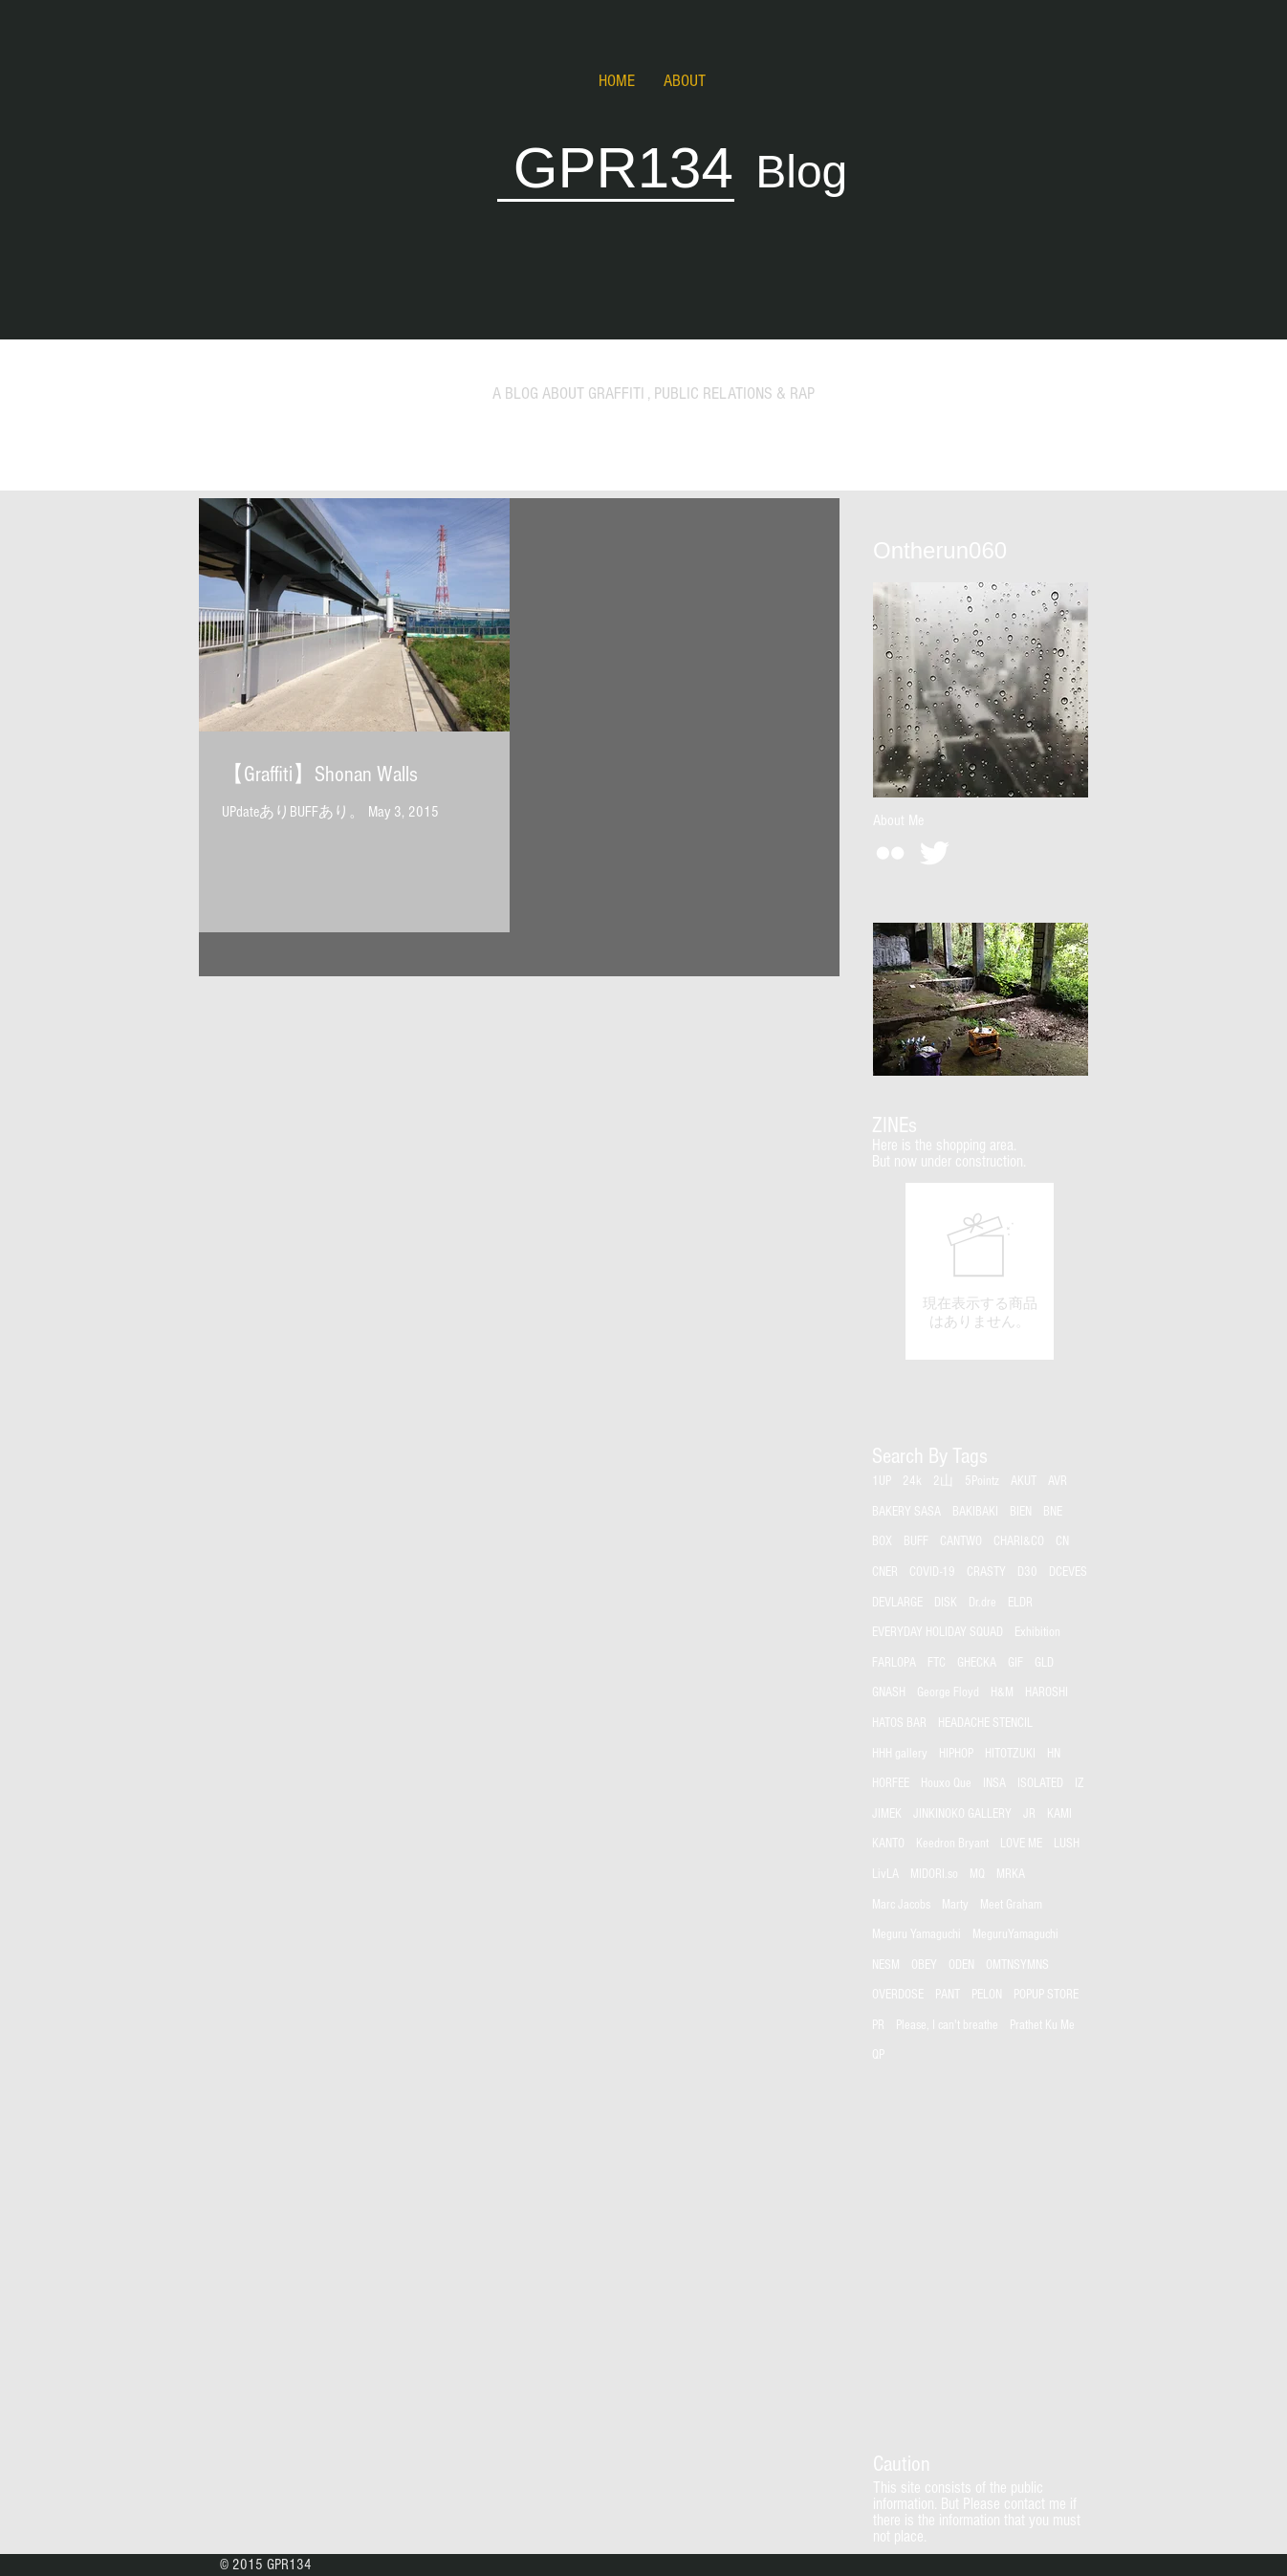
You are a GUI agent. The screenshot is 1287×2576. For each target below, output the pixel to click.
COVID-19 (932, 1572)
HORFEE (890, 1783)
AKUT (1023, 1481)
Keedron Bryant (952, 1843)
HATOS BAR (899, 1723)
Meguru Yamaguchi (916, 1934)
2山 (943, 1481)
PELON (986, 1994)
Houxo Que (946, 1783)
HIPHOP (956, 1753)
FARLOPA (894, 1662)
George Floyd (948, 1692)
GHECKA (976, 1662)
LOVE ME (1021, 1843)
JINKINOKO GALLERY (962, 1814)
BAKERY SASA (906, 1511)
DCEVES (1068, 1572)
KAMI (1059, 1814)
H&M (1002, 1692)
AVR (1057, 1481)
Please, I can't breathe (947, 2025)
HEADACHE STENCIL (985, 1723)
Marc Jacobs (901, 1904)
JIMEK (887, 1814)
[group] (979, 1271)
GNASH (888, 1692)
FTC (936, 1662)
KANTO (888, 1843)
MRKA (1010, 1874)
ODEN (961, 1965)
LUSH (1067, 1843)
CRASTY (986, 1572)
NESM (886, 1965)
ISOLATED (1040, 1783)
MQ (977, 1874)
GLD (1044, 1662)
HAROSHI (1046, 1692)
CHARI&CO (1018, 1541)
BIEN (1021, 1511)
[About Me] (898, 820)
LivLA (885, 1874)
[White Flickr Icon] (890, 853)
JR (1029, 1814)
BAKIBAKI (975, 1511)
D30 (1027, 1572)
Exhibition (1037, 1632)
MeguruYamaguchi (1015, 1934)
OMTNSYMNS (1017, 1965)
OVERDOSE (898, 1994)
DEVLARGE (897, 1602)
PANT (947, 1994)
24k (912, 1481)
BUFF (916, 1541)
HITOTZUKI (1010, 1753)
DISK (945, 1602)
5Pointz (982, 1481)
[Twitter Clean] (934, 853)
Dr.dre (982, 1602)
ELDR (1020, 1602)
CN (1062, 1541)
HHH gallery (899, 1753)
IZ (1079, 1783)
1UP (881, 1481)
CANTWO (961, 1541)
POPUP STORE (1046, 1994)
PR (878, 2025)
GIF (1015, 1662)
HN (1053, 1753)
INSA (994, 1783)
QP (878, 2055)
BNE (1052, 1511)
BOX (882, 1541)
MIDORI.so (934, 1874)
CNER (885, 1572)
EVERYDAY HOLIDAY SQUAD (937, 1632)
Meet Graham (1011, 1904)
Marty (955, 1904)
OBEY (924, 1965)
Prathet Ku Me (1042, 2025)
